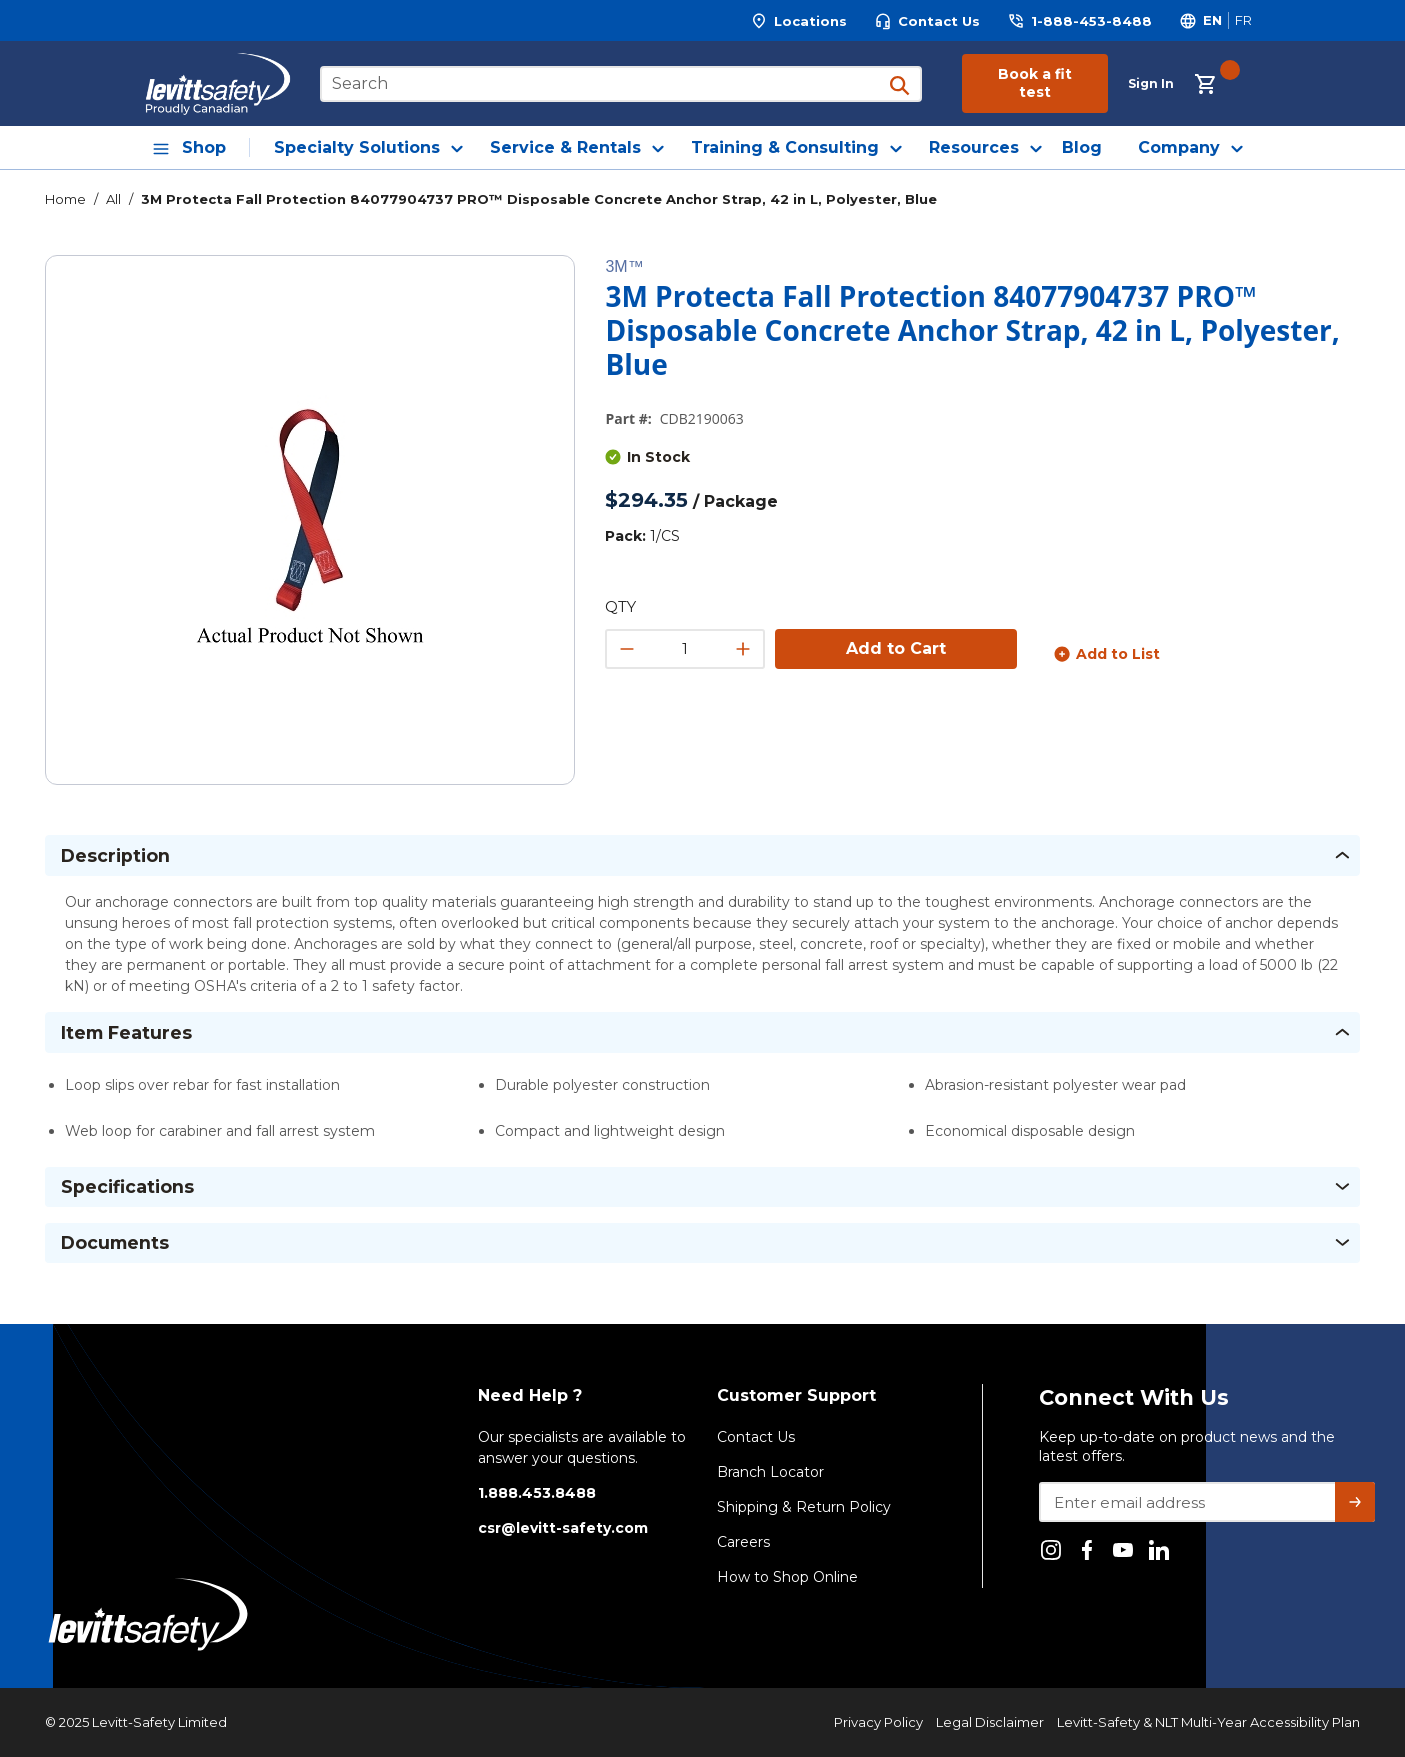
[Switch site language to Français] (1243, 20)
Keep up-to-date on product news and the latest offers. (1187, 1446)
